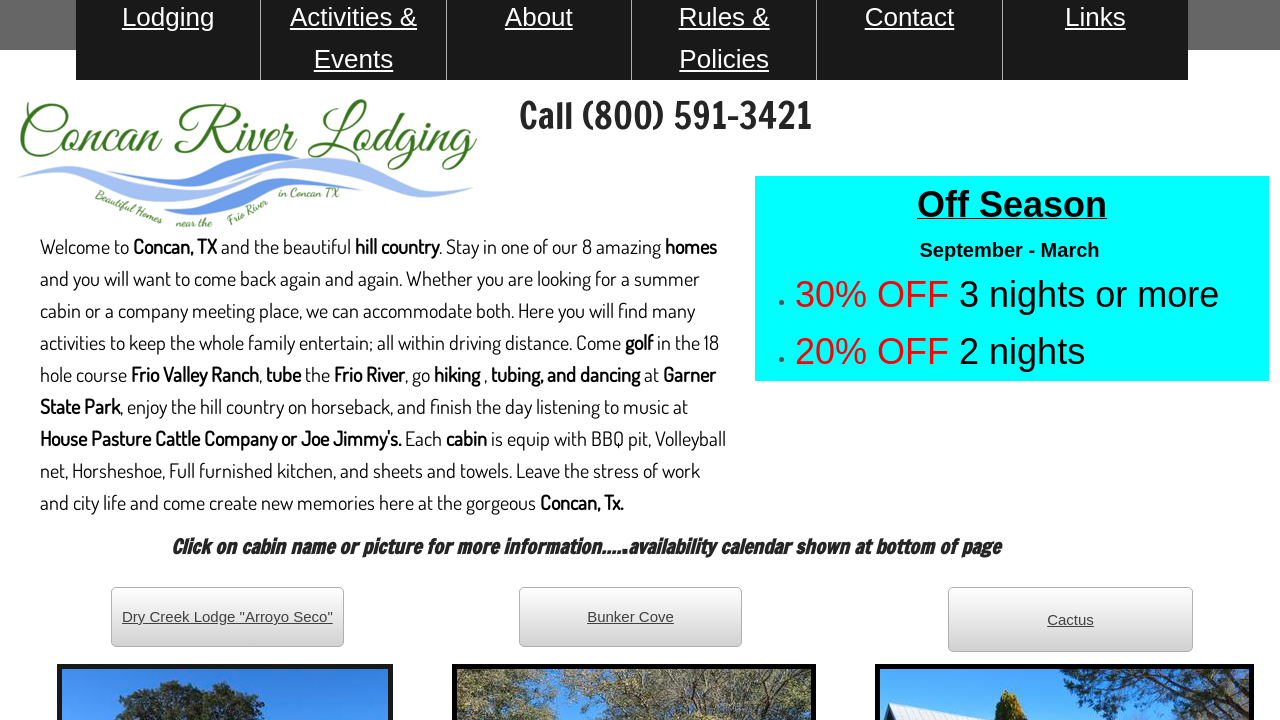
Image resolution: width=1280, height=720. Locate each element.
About (539, 17)
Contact (910, 17)
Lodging (168, 17)
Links (1095, 17)
